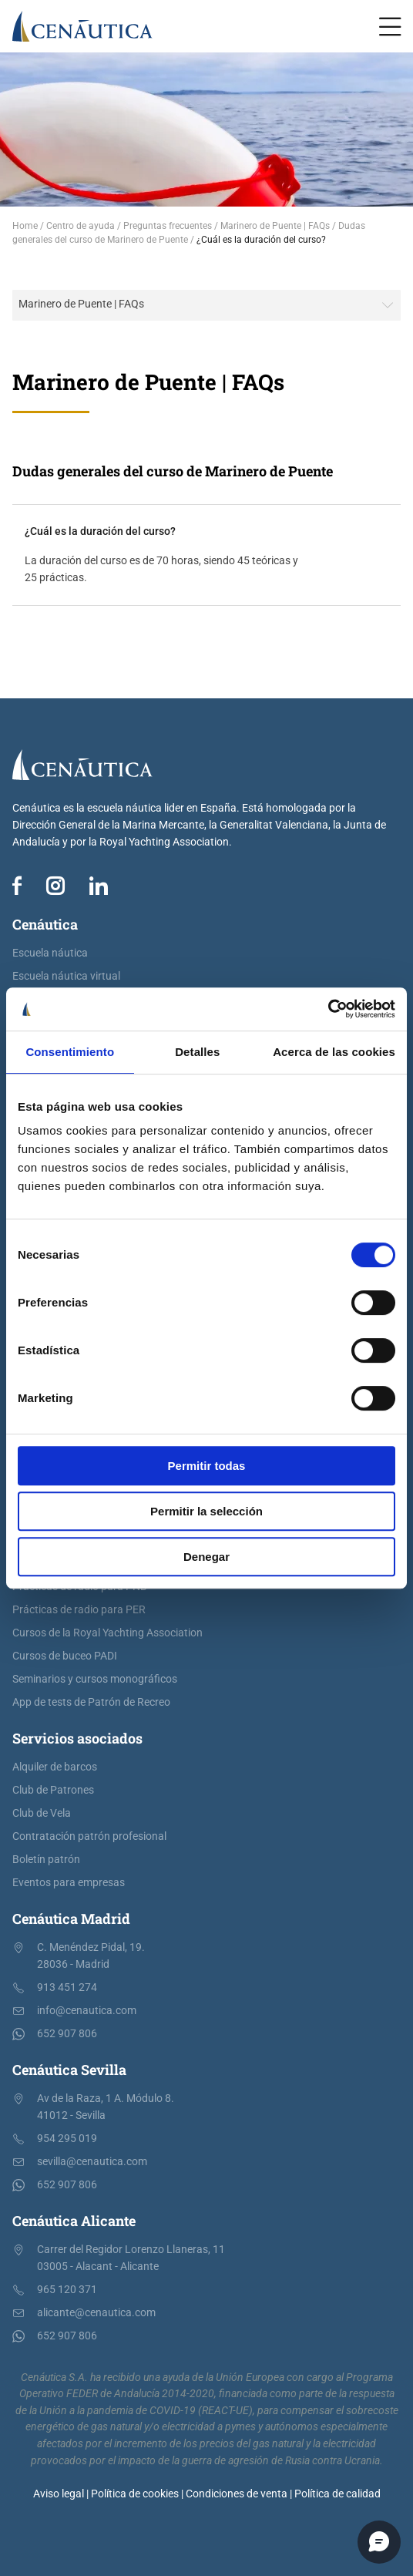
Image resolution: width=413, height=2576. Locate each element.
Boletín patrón (46, 1859)
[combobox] (206, 305)
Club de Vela (41, 1813)
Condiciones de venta (236, 2493)
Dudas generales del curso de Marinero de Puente (172, 471)
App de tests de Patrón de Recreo (91, 1702)
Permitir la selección (206, 1511)
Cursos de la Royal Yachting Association (107, 1632)
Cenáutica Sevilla (69, 2069)
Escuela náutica (50, 953)
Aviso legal (58, 2493)
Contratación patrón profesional (89, 1836)
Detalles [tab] (197, 1051)
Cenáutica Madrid (71, 1918)
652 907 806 (67, 2033)
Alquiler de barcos (54, 1767)
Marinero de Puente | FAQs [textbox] (81, 304)
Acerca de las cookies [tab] (334, 1051)
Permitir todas (207, 1465)
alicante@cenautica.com (96, 2312)
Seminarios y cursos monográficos (94, 1679)
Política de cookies (135, 2493)
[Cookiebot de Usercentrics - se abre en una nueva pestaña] (327, 1009)
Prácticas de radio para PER (79, 1609)
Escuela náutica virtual (66, 976)
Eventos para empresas (68, 1882)
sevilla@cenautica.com (92, 2161)
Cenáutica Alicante (74, 2220)
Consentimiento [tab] (69, 1051)
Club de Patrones (53, 1790)
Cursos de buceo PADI (64, 1656)
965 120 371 (67, 2289)
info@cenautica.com (86, 2010)
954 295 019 (67, 2138)
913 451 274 (67, 1987)
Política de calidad (337, 2493)
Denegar (206, 1556)
